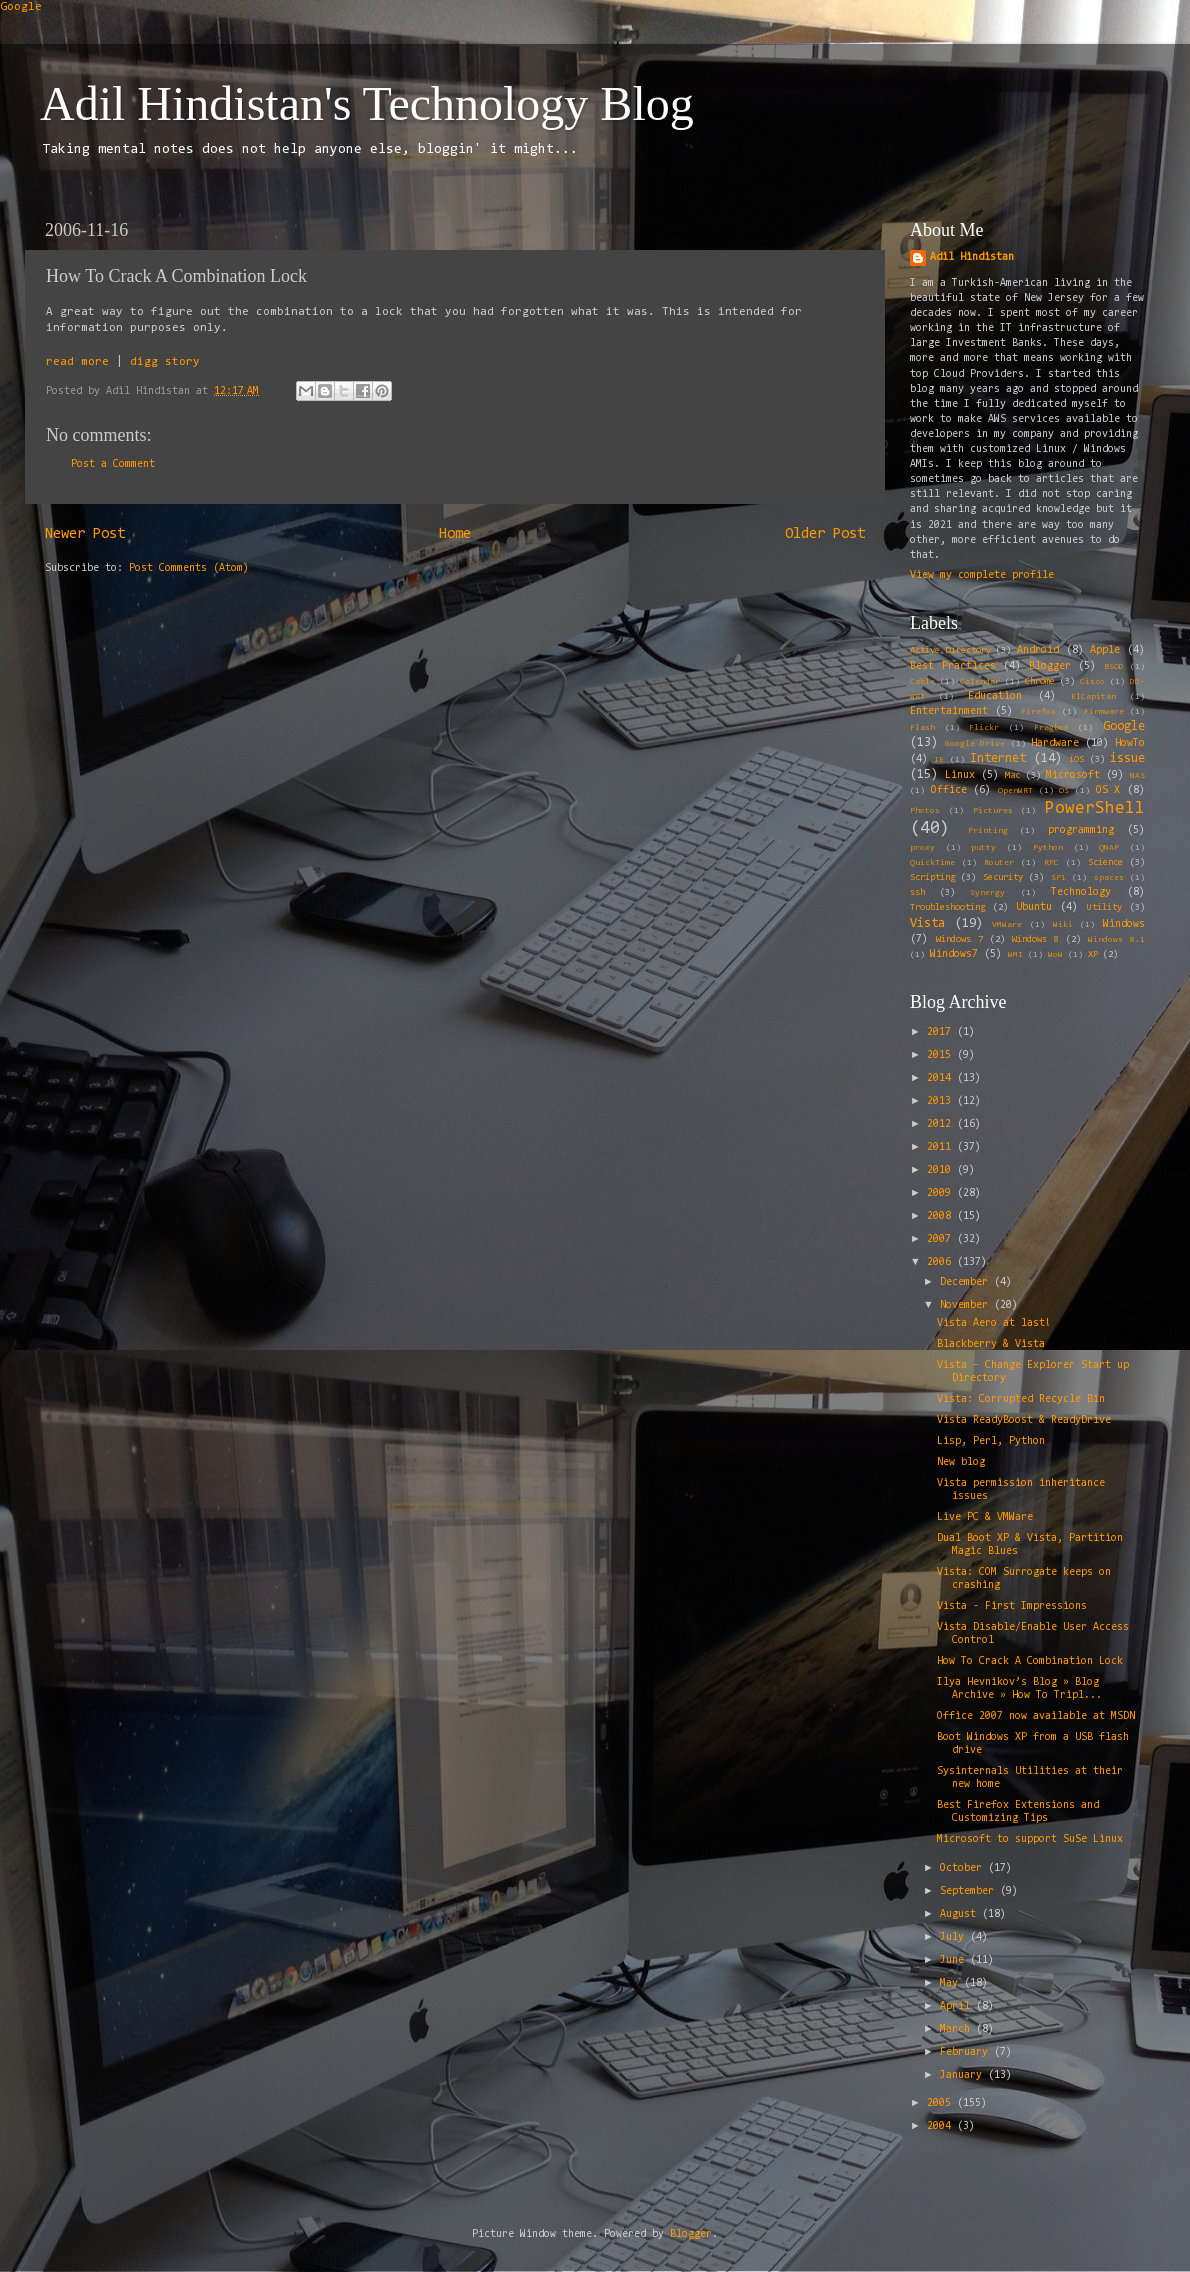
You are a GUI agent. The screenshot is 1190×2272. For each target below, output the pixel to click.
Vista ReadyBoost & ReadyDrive (1024, 1420)
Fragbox (1051, 728)
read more (77, 362)
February (967, 2052)
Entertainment (949, 711)
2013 (942, 1101)
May (952, 1983)
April (958, 2006)
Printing (988, 831)
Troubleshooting (947, 908)
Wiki (1063, 925)
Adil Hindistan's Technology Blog (367, 103)
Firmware (1104, 712)
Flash (922, 728)
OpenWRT (1015, 791)
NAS (1137, 776)
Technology (1081, 892)
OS (1064, 791)
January (964, 2075)
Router (999, 863)
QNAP (1109, 848)
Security (1003, 878)
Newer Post (85, 534)
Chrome (1040, 682)
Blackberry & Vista (991, 1344)
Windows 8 (1035, 940)
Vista (927, 923)
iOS (1076, 760)
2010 (942, 1170)
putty (983, 848)
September (970, 1891)
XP (1093, 955)
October (964, 1868)
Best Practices (953, 666)
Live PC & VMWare (985, 1517)
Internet (998, 758)
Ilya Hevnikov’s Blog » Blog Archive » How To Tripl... (1019, 1689)
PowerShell (1095, 808)
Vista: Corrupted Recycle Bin (1021, 1399)
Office (949, 790)
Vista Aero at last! (994, 1323)
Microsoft (1073, 775)
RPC (1051, 863)
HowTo (1130, 743)
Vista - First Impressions (1012, 1606)
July (955, 1937)
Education (995, 696)
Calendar (980, 682)
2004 (942, 2126)
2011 (942, 1147)
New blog (961, 1462)
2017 (942, 1032)
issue (1127, 758)
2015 (942, 1055)
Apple (1105, 650)
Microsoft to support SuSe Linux (1030, 1839)
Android (1038, 650)
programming (1081, 830)
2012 (942, 1124)
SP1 (1058, 878)
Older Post (825, 534)
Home (455, 534)
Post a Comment (113, 464)
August (961, 1914)
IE (939, 760)
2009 (942, 1193)
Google (21, 7)
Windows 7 (959, 940)
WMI (1015, 955)
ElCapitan (1093, 697)
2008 (942, 1216)
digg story (165, 362)
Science (1105, 863)
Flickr (984, 728)
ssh (917, 893)
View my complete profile (982, 575)
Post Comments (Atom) (189, 568)
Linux (960, 775)
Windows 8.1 (1116, 940)
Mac (1012, 776)
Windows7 (954, 954)
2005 (942, 2103)
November (967, 1305)
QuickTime (932, 863)
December (967, 1282)
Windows (1124, 924)
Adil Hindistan (972, 257)
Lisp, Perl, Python (991, 1441)
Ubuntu (1034, 907)
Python (1048, 848)
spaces (1109, 878)
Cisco (1092, 682)
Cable (922, 682)
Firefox (1038, 712)
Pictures (993, 811)
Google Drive (975, 744)
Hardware (1055, 743)
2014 (942, 1078)
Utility (1104, 908)
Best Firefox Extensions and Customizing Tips (1018, 1812)
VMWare (1007, 925)
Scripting (932, 878)
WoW (1055, 955)
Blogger (1050, 666)
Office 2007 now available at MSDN (1036, 1716)
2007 (942, 1239)
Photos (925, 811)
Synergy (987, 893)
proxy (922, 848)
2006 (942, 1262)
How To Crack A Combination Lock (1030, 1661)
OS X (1108, 790)
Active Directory (950, 651)
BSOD (1114, 667)
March (958, 2029)
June (955, 1960)
